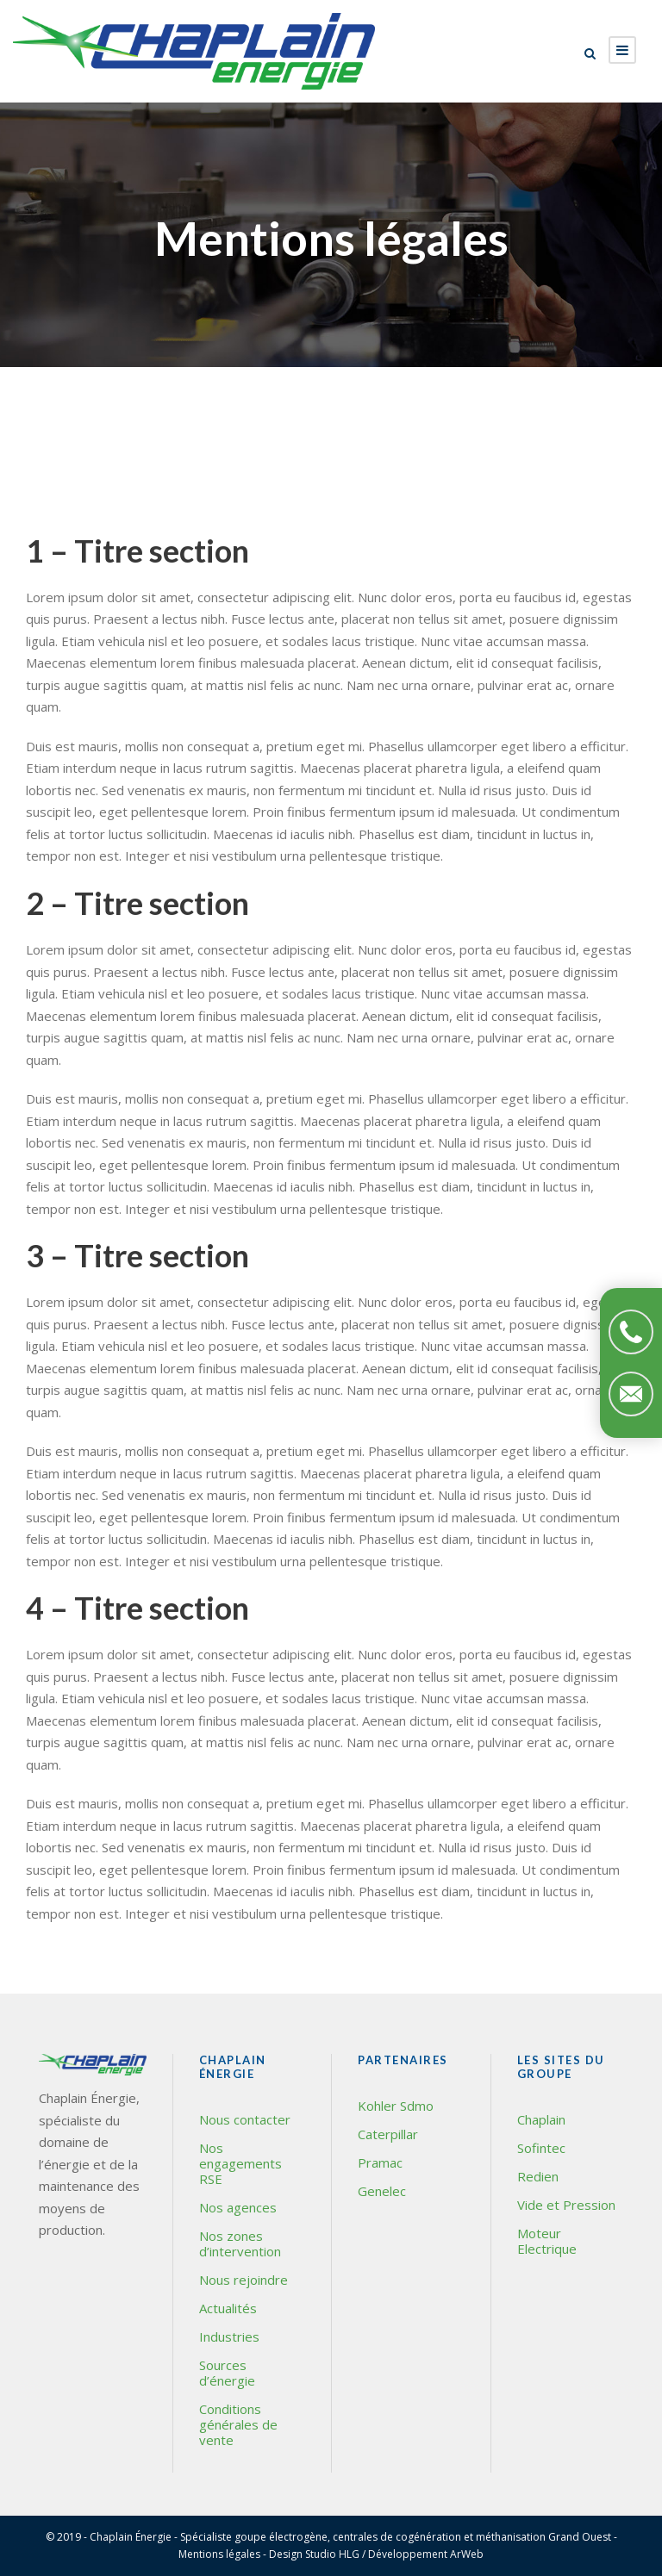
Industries (229, 2336)
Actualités (228, 2308)
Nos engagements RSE (240, 2163)
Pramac (380, 2162)
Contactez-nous (631, 1394)
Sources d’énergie (227, 2372)
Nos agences (238, 2207)
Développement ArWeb (426, 2554)
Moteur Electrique (547, 2240)
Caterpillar (388, 2134)
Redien (538, 2176)
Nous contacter (244, 2119)
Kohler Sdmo (396, 2105)
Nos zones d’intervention (240, 2243)
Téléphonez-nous (631, 1332)
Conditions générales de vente (238, 2424)
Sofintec (541, 2147)
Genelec (382, 2191)
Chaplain (541, 2119)
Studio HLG (332, 2554)
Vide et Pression (566, 2204)
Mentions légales (219, 2554)
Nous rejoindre (243, 2279)
